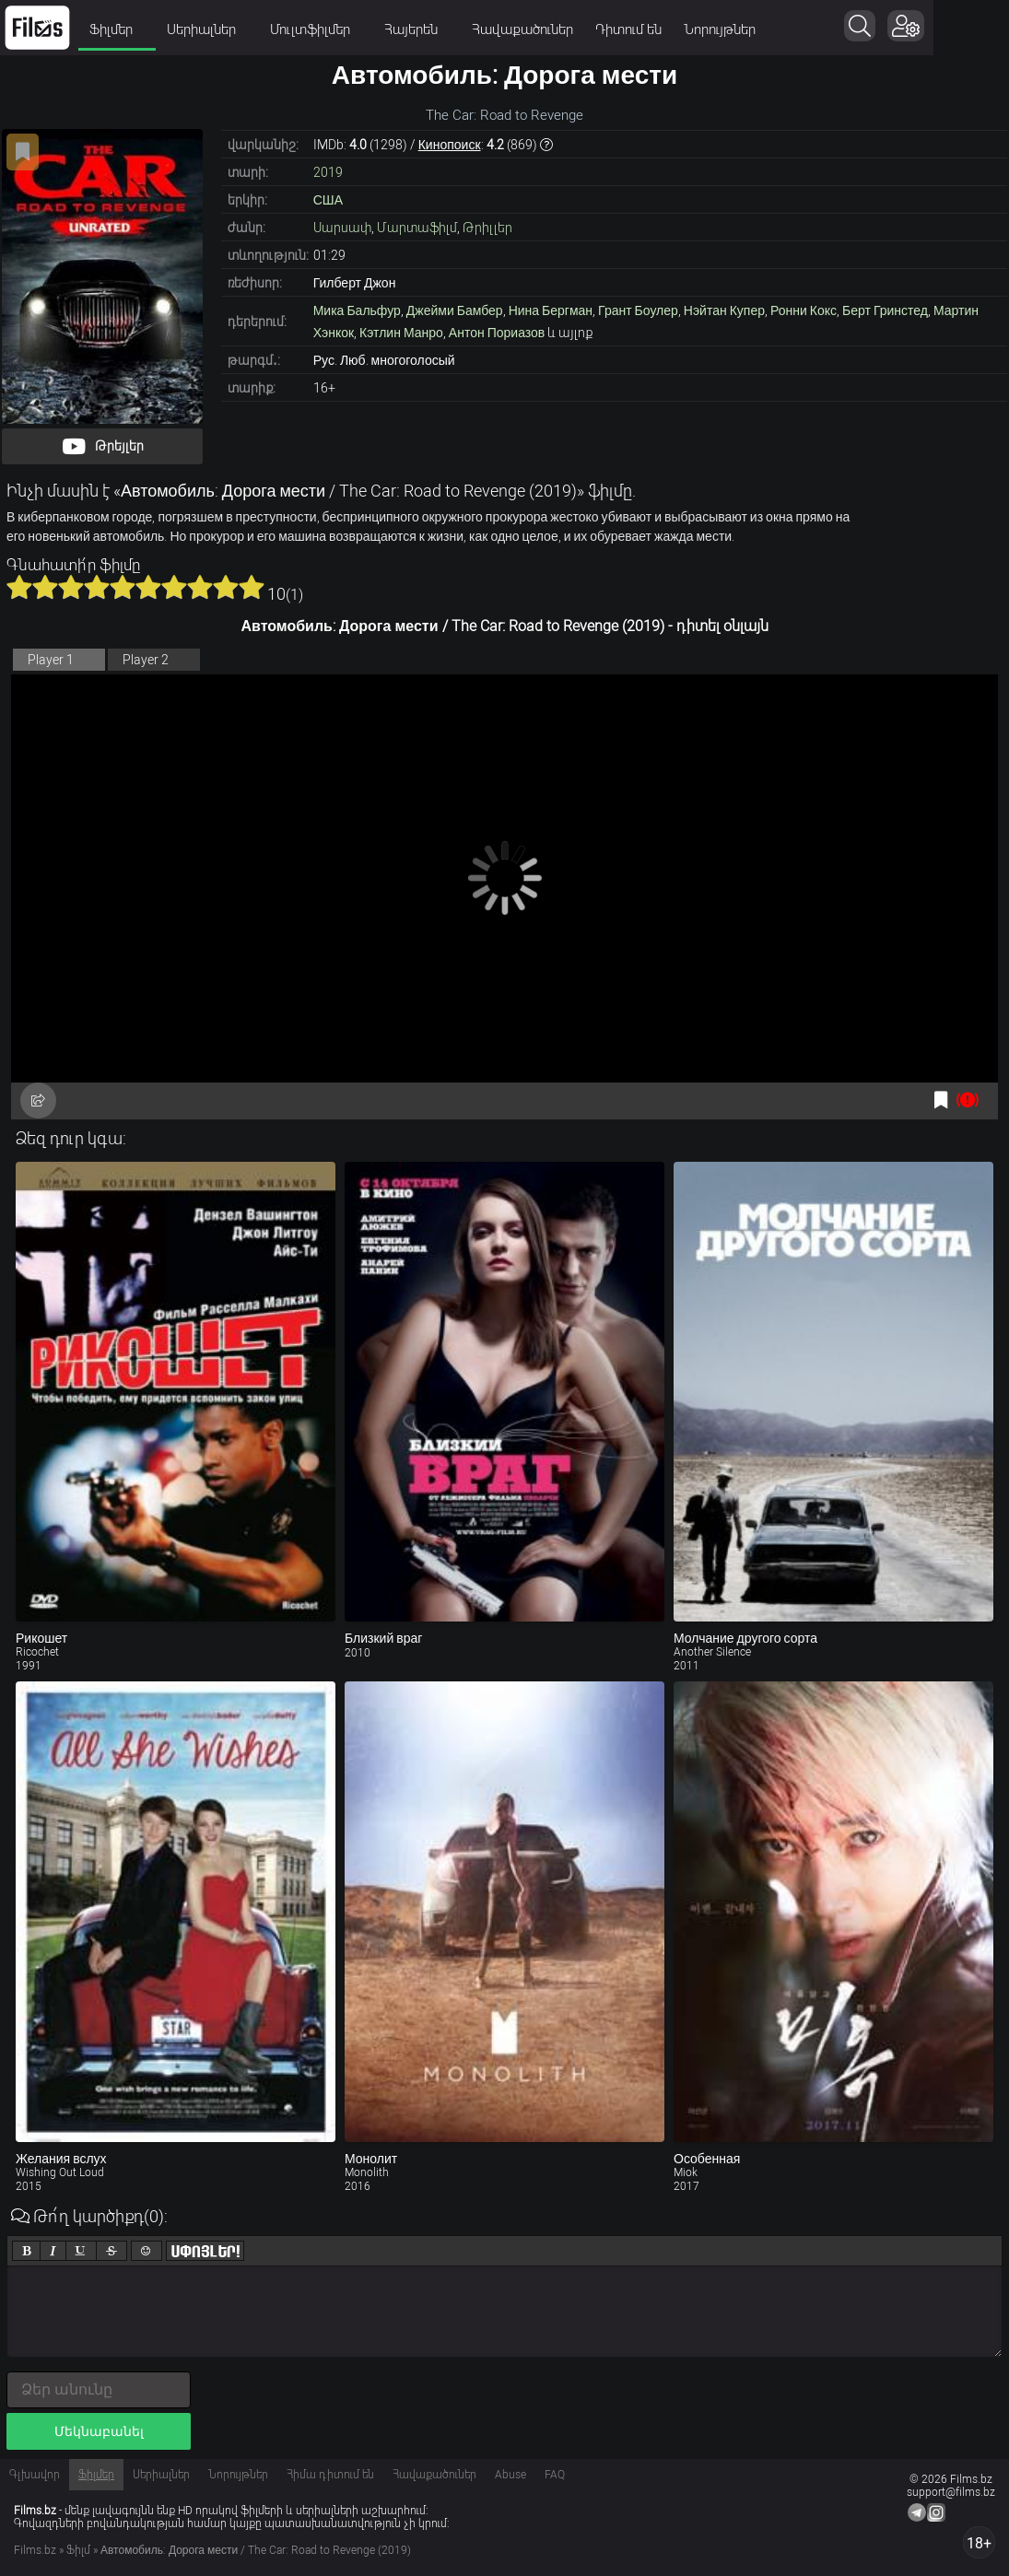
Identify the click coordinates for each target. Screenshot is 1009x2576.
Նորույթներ (720, 29)
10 (251, 587)
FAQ (555, 2474)
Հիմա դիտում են (330, 2474)
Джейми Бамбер (454, 310)
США (328, 200)
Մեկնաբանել (99, 2431)
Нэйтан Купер (724, 310)
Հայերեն (417, 29)
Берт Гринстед (885, 310)
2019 (328, 172)
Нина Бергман (550, 310)
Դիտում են (628, 29)
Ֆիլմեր (117, 29)
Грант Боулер (638, 310)
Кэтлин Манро (401, 332)
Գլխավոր (34, 2474)
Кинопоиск (449, 144)
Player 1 (51, 659)
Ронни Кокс (803, 310)
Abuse (510, 2474)
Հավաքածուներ (522, 29)
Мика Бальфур (357, 310)
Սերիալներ (207, 29)
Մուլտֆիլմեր (316, 29)
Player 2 (146, 659)
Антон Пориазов (497, 332)
